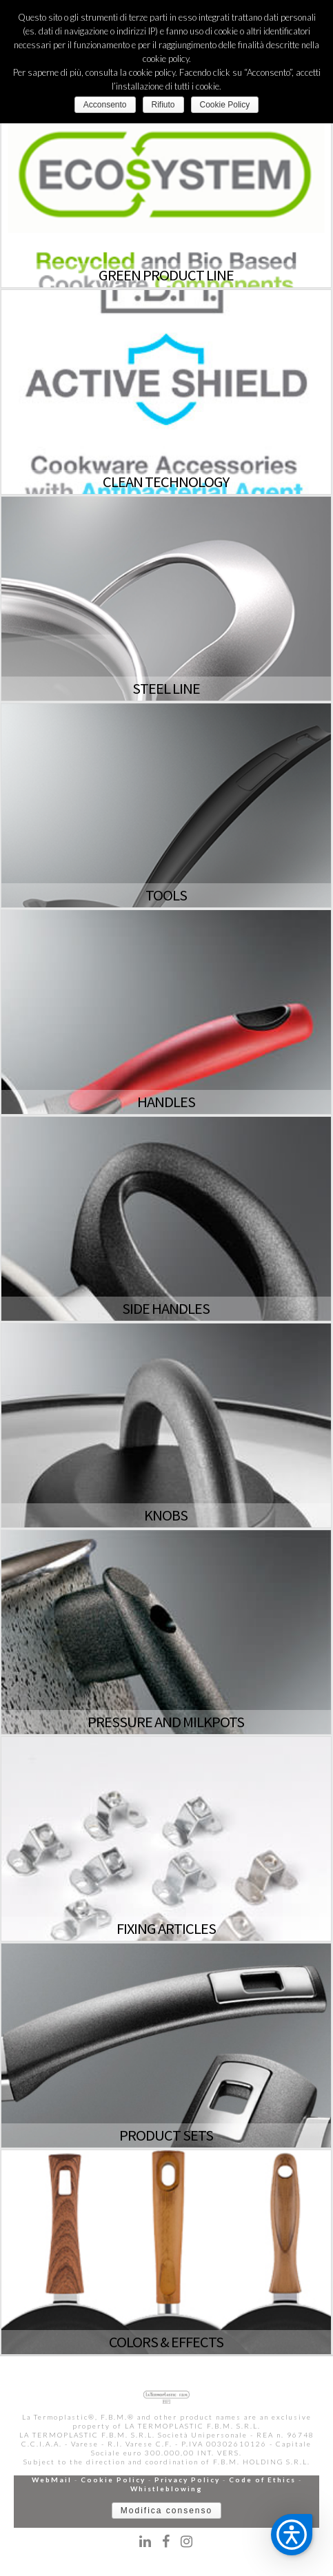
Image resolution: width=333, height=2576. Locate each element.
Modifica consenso (166, 2510)
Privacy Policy (187, 2479)
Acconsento (105, 105)
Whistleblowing (166, 2488)
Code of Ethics (262, 2479)
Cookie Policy (113, 2479)
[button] (291, 2534)
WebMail (52, 2479)
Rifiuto (163, 105)
